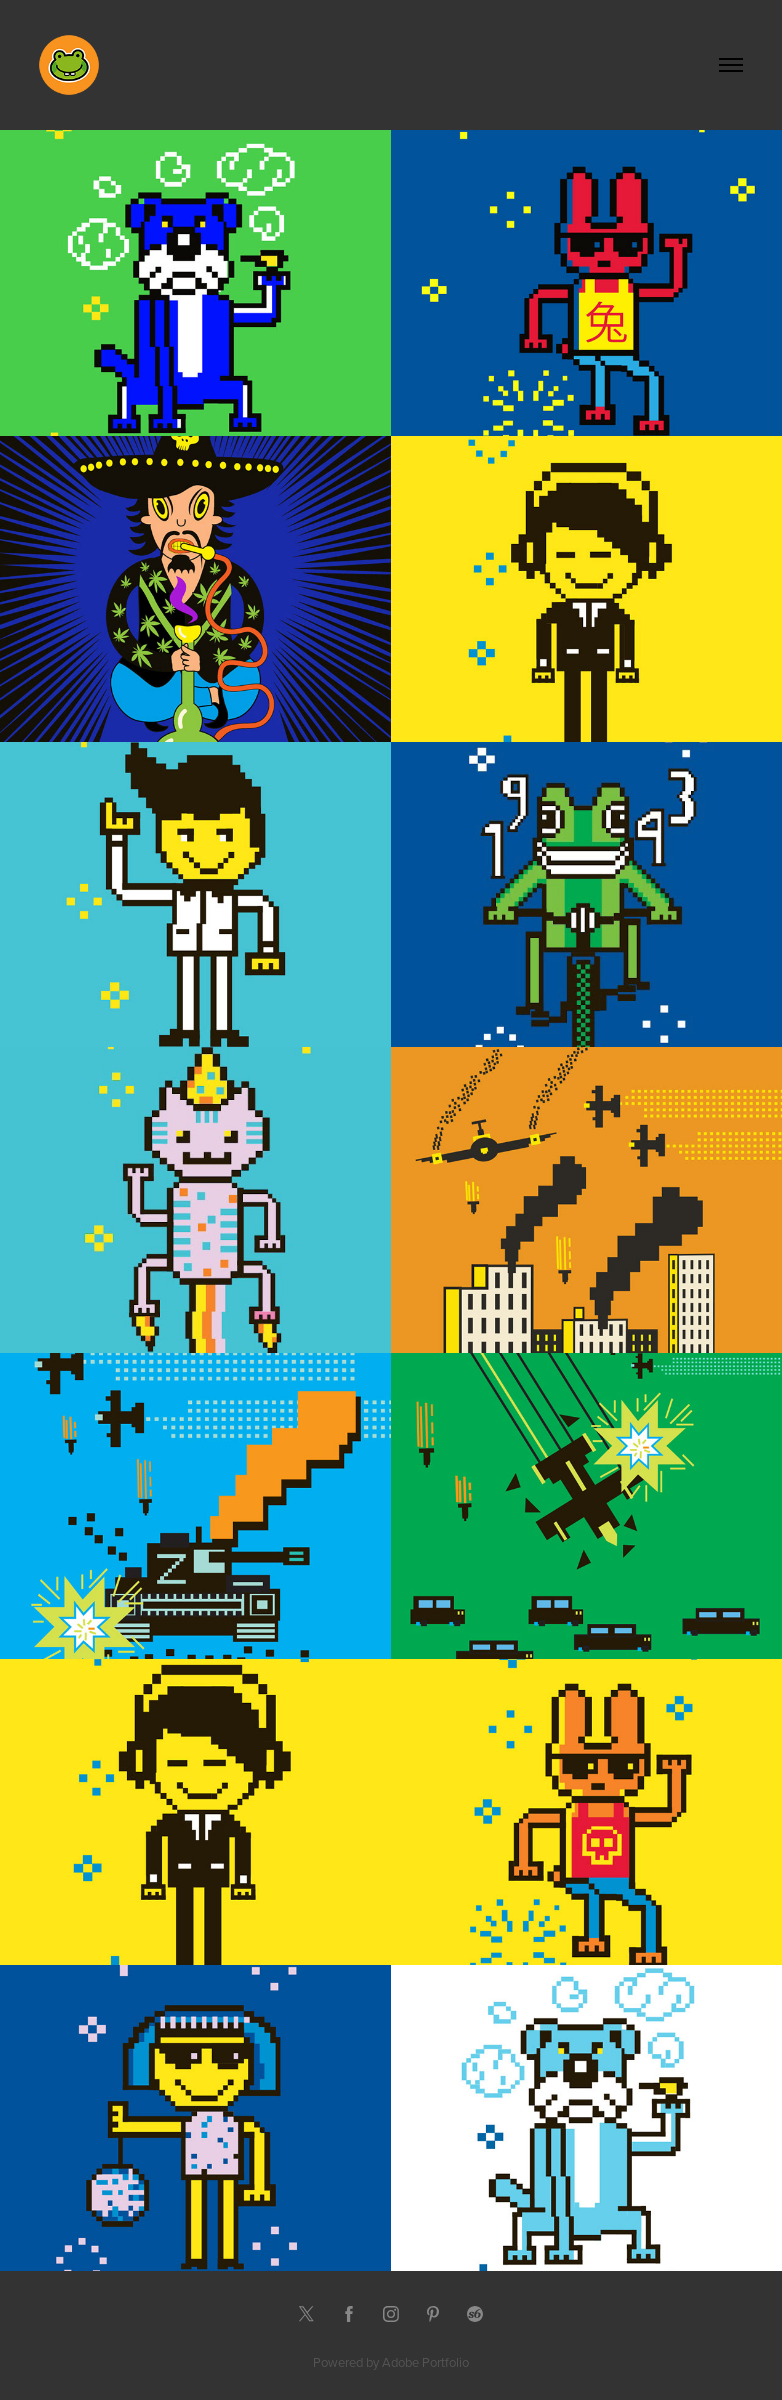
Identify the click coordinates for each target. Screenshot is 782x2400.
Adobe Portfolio (425, 2362)
